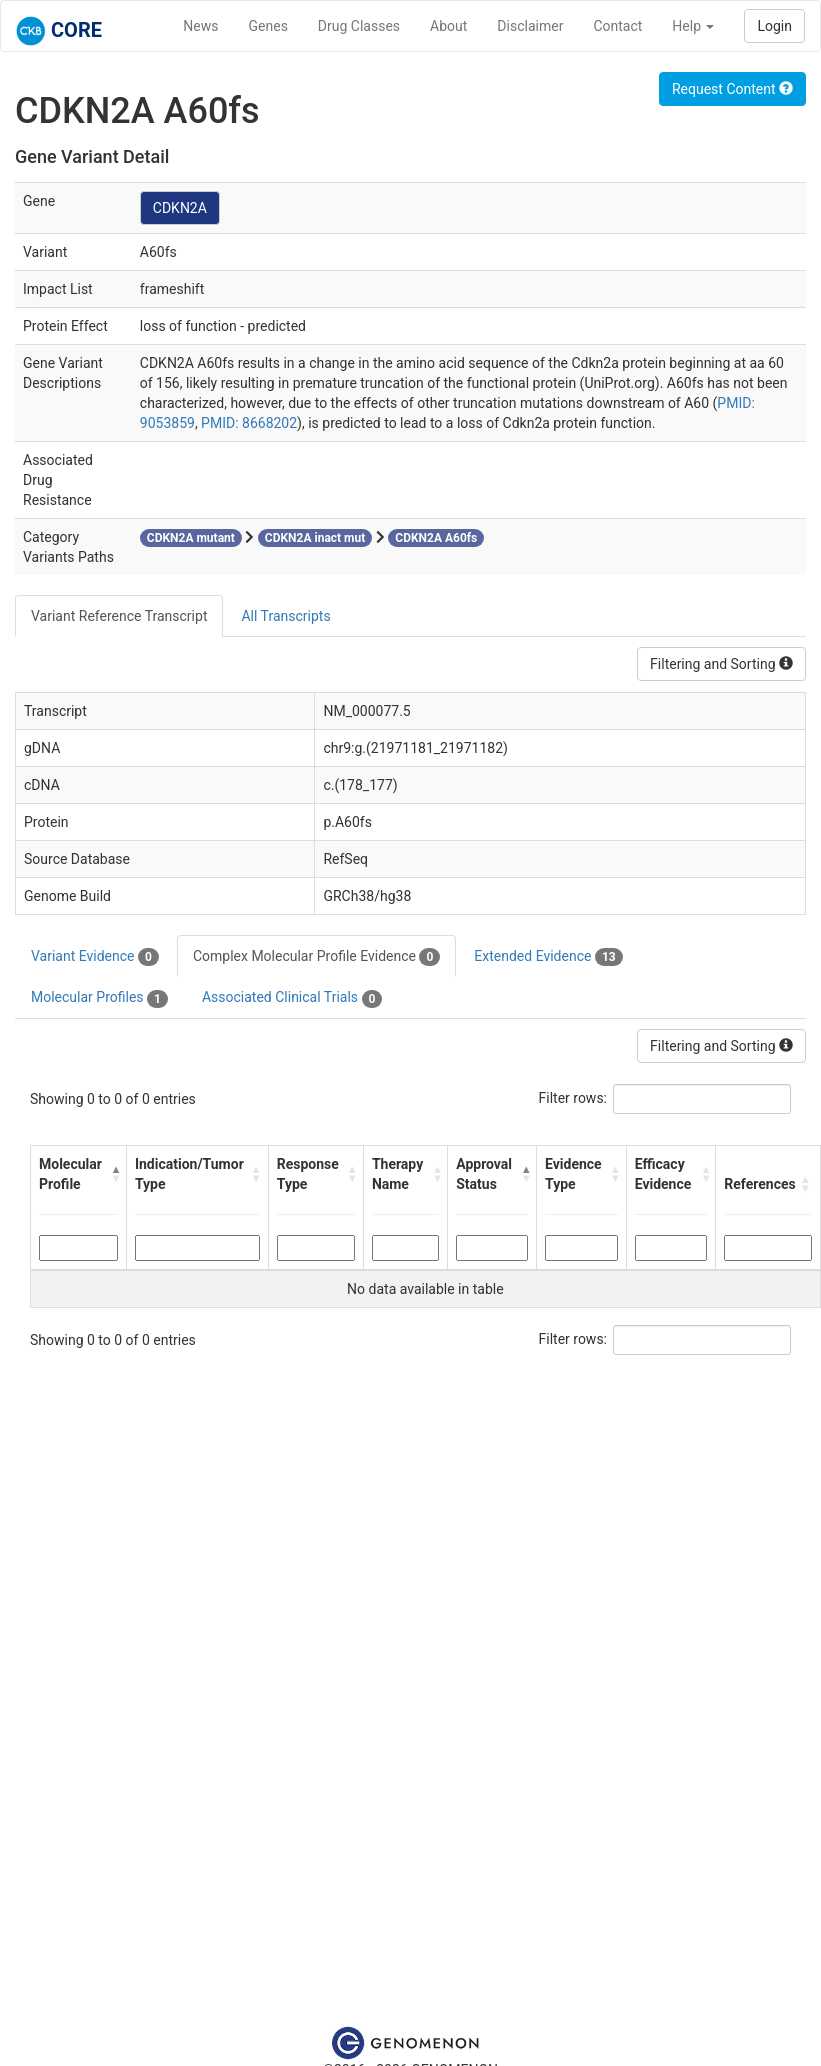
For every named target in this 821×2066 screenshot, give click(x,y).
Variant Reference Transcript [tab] (119, 616)
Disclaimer (530, 26)
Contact (617, 26)
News (200, 26)
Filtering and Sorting (721, 664)
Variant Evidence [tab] (95, 957)
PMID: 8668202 (249, 423)
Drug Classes (359, 26)
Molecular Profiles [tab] (99, 998)
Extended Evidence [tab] (548, 957)
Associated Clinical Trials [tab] (292, 998)
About (448, 26)
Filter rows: (573, 1098)
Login (774, 26)
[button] (113, 1174)
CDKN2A (180, 208)
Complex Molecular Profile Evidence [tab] (316, 957)
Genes (268, 26)
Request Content (732, 89)
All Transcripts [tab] (285, 616)
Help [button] (693, 26)
